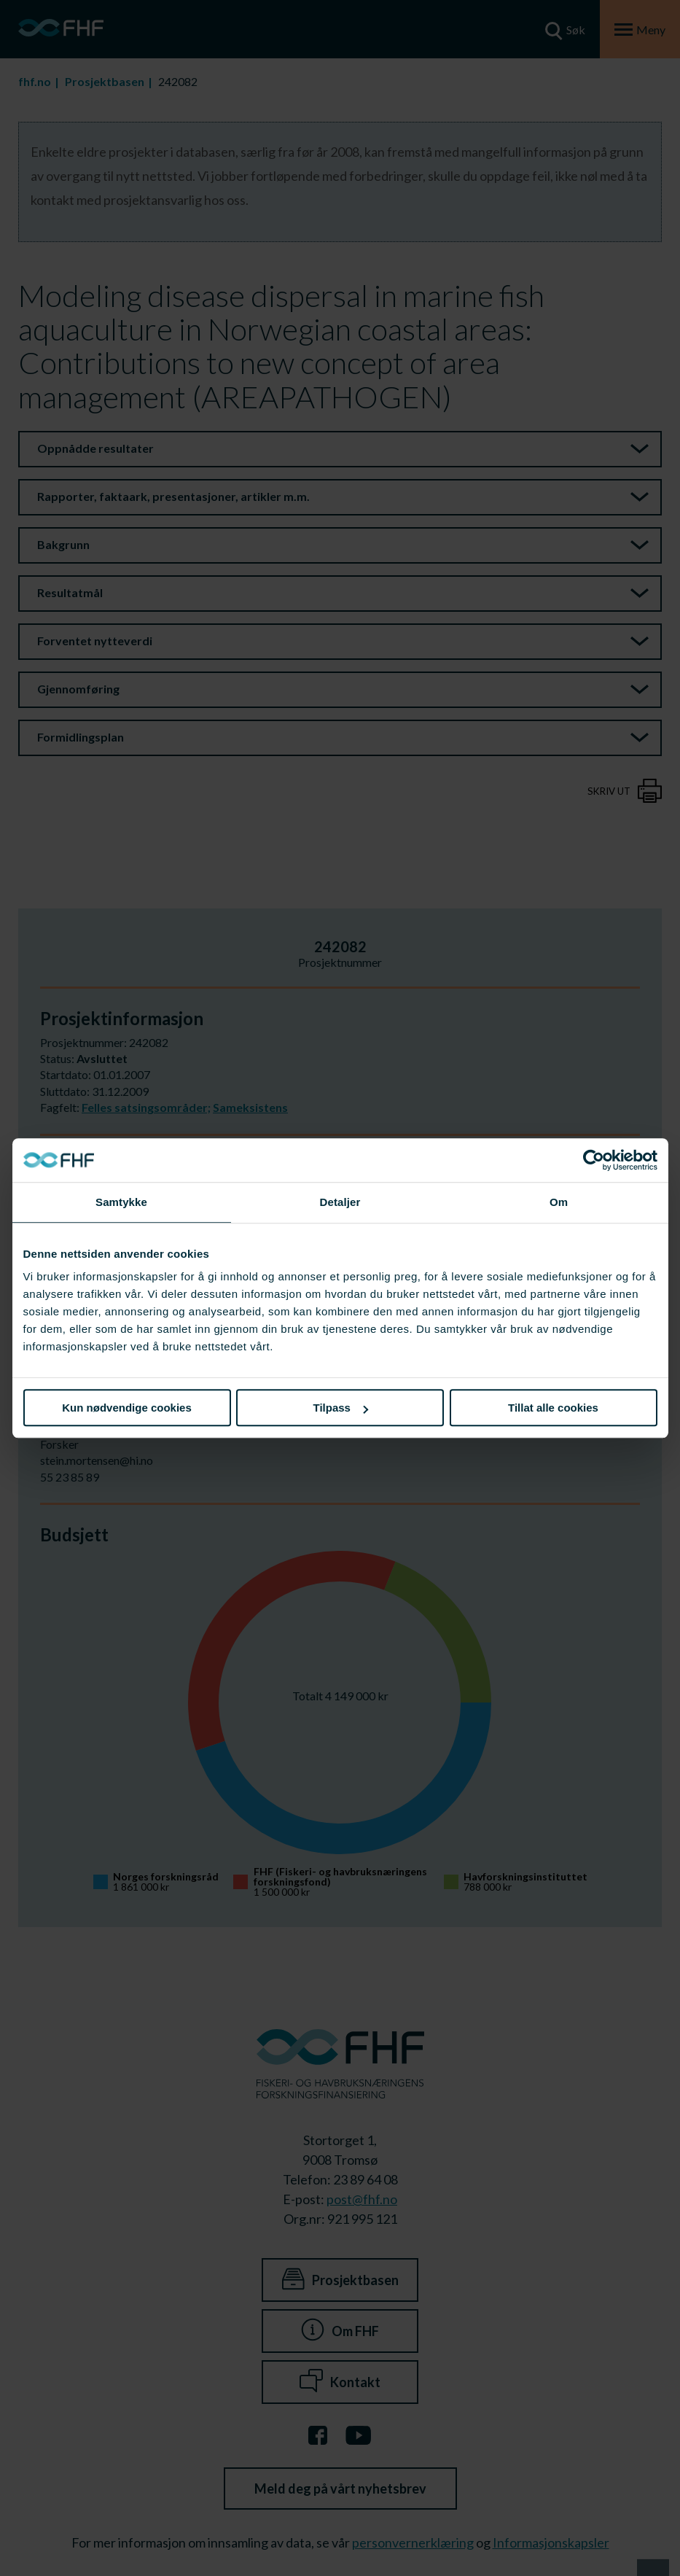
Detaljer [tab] (340, 1202)
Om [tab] (559, 1202)
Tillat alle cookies (553, 1407)
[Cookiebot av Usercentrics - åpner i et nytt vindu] (593, 1160)
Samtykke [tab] (121, 1202)
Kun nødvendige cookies (127, 1407)
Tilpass (340, 1407)
